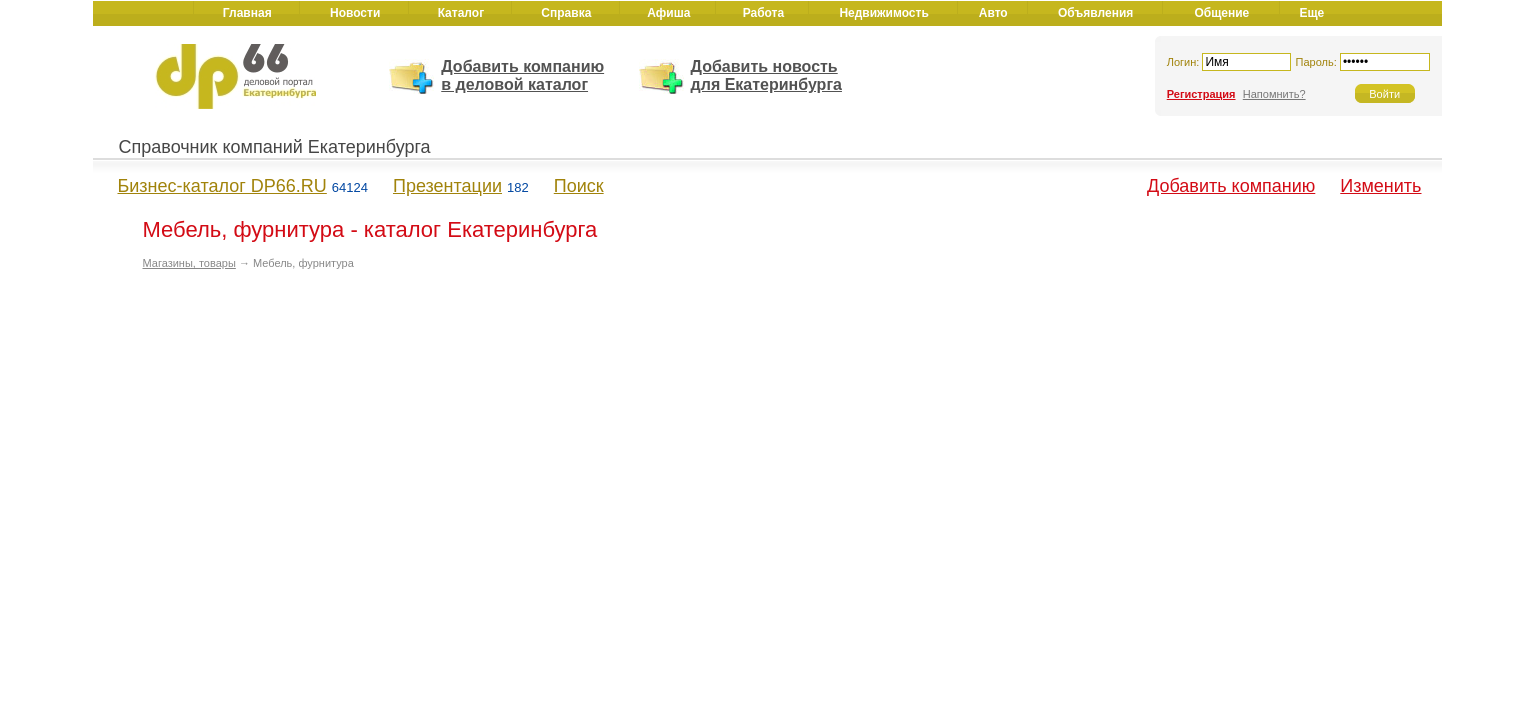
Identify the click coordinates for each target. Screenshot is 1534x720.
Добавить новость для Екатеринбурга (766, 75)
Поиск (579, 186)
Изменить (1380, 186)
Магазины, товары (189, 263)
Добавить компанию (1231, 186)
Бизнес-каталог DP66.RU (222, 186)
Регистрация (1201, 94)
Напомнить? (1274, 94)
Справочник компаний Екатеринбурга (275, 147)
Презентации (447, 186)
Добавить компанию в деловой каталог (522, 75)
